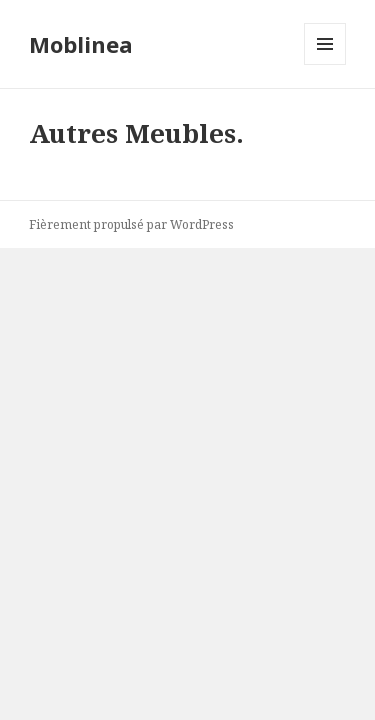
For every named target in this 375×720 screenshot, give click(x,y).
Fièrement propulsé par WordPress (131, 224)
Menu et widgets (325, 64)
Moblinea (81, 44)
